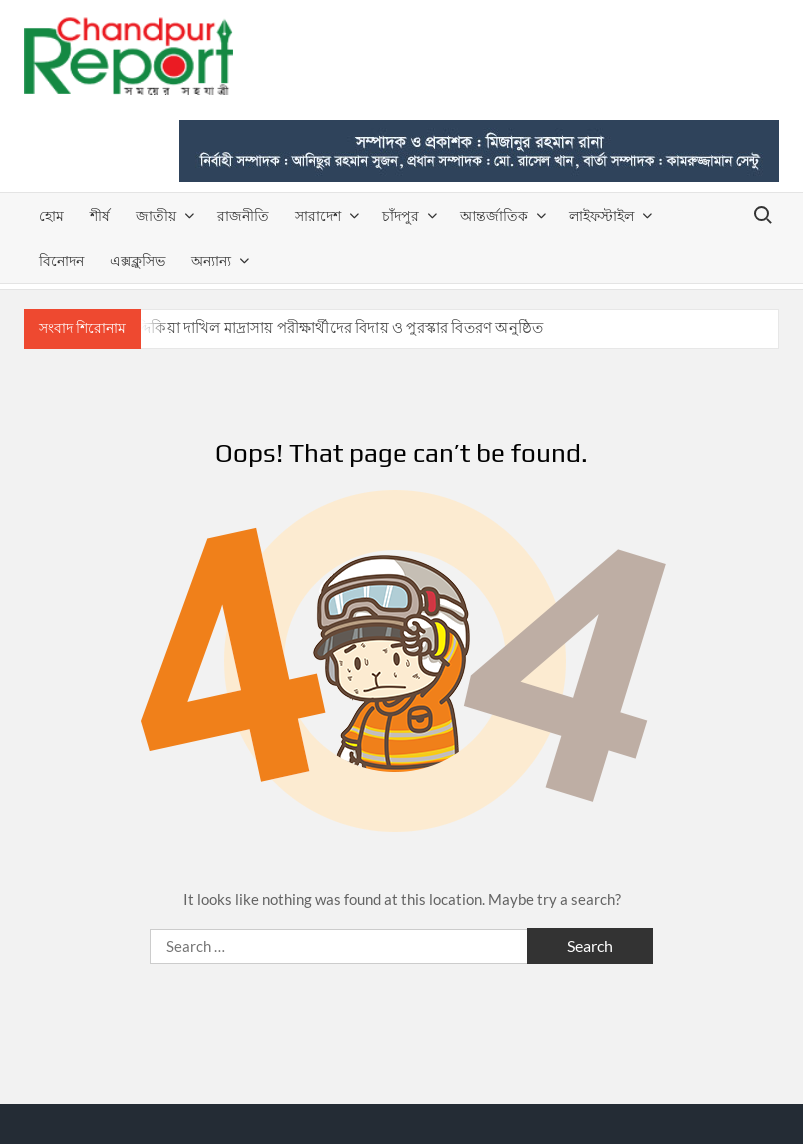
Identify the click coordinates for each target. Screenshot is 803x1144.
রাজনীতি (243, 215)
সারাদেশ (318, 215)
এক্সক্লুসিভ (137, 260)
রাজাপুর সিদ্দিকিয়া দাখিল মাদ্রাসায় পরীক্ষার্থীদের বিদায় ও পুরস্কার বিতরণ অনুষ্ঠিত (307, 327)
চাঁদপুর (400, 215)
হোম (51, 215)
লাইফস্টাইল (601, 215)
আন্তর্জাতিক (494, 215)
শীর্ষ (100, 215)
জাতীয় (156, 215)
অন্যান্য (211, 260)
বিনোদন (61, 260)
